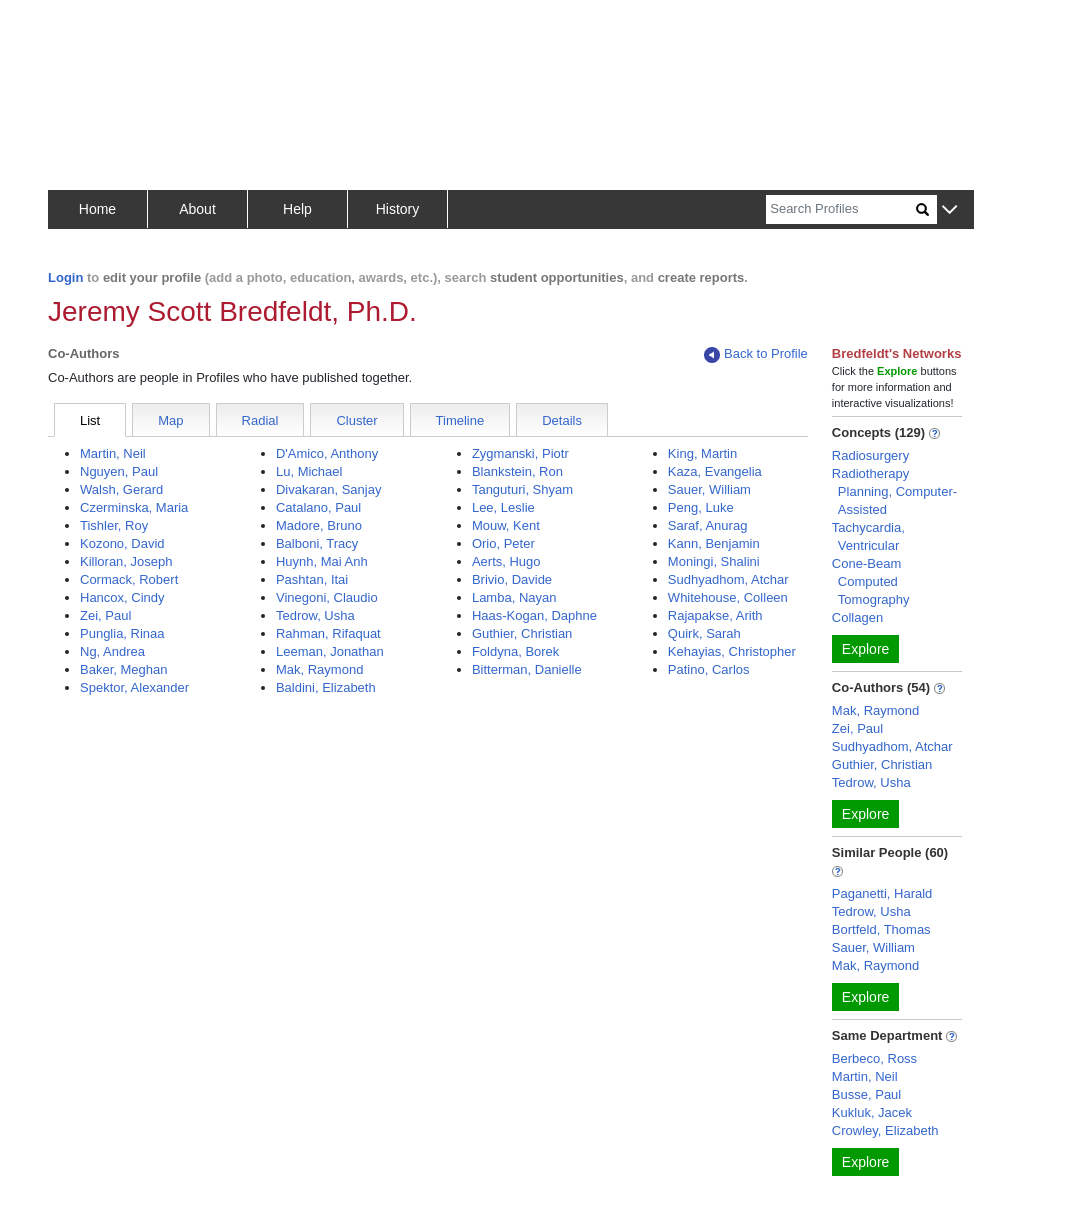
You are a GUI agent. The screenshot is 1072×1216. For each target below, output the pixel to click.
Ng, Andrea (112, 651)
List (90, 420)
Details (562, 420)
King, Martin (702, 453)
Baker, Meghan (123, 669)
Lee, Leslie (503, 507)
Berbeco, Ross (874, 1058)
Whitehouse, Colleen (728, 597)
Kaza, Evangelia (715, 471)
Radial (260, 420)
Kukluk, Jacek (872, 1112)
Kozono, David (122, 543)
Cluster (356, 420)
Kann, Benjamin (714, 543)
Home (97, 209)
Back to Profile (756, 354)
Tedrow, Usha (315, 615)
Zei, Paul (105, 615)
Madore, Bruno (319, 525)
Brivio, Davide (512, 579)
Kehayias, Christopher (732, 651)
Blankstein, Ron (517, 471)
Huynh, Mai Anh (322, 561)
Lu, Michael (309, 471)
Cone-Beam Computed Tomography (871, 581)
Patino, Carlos (709, 669)
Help (297, 209)
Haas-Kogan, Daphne (534, 615)
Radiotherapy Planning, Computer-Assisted (894, 491)
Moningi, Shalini (714, 561)
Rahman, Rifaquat (328, 633)
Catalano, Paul (318, 507)
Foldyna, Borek (515, 651)
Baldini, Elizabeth (326, 687)
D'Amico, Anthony (327, 453)
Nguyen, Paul (119, 471)
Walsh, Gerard (121, 489)
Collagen (857, 617)
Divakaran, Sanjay (329, 489)
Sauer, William (709, 489)
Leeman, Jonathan (330, 651)
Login (65, 277)
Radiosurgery (870, 455)
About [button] (197, 209)
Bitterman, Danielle (527, 669)
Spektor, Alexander (134, 687)
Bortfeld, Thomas (881, 929)
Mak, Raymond (319, 669)
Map (170, 420)
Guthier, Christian (522, 633)
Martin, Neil (113, 453)
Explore (865, 649)
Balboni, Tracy (317, 543)
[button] (949, 210)
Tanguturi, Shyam (522, 489)
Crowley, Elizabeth (885, 1130)
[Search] (841, 209)
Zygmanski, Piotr (520, 453)
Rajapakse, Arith (715, 615)
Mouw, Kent (506, 525)
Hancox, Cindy (122, 597)
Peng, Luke (701, 507)
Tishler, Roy (114, 525)
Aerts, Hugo (506, 561)
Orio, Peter (503, 543)
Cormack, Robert (129, 579)
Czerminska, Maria (134, 507)
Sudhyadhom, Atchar (728, 579)
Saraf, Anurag (708, 525)
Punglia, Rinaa (122, 633)
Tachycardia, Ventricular (868, 536)
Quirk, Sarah (704, 633)
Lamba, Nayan (514, 597)
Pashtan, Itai (312, 579)
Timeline (460, 420)
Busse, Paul (866, 1094)
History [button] (398, 209)
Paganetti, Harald (882, 893)
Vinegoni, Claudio (327, 597)
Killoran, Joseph (126, 561)
